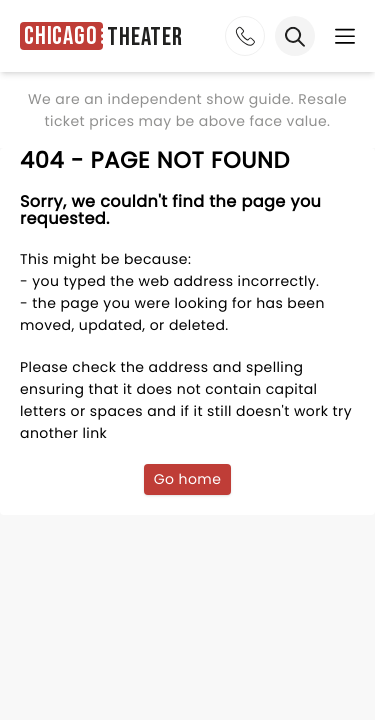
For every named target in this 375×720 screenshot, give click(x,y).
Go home (188, 479)
